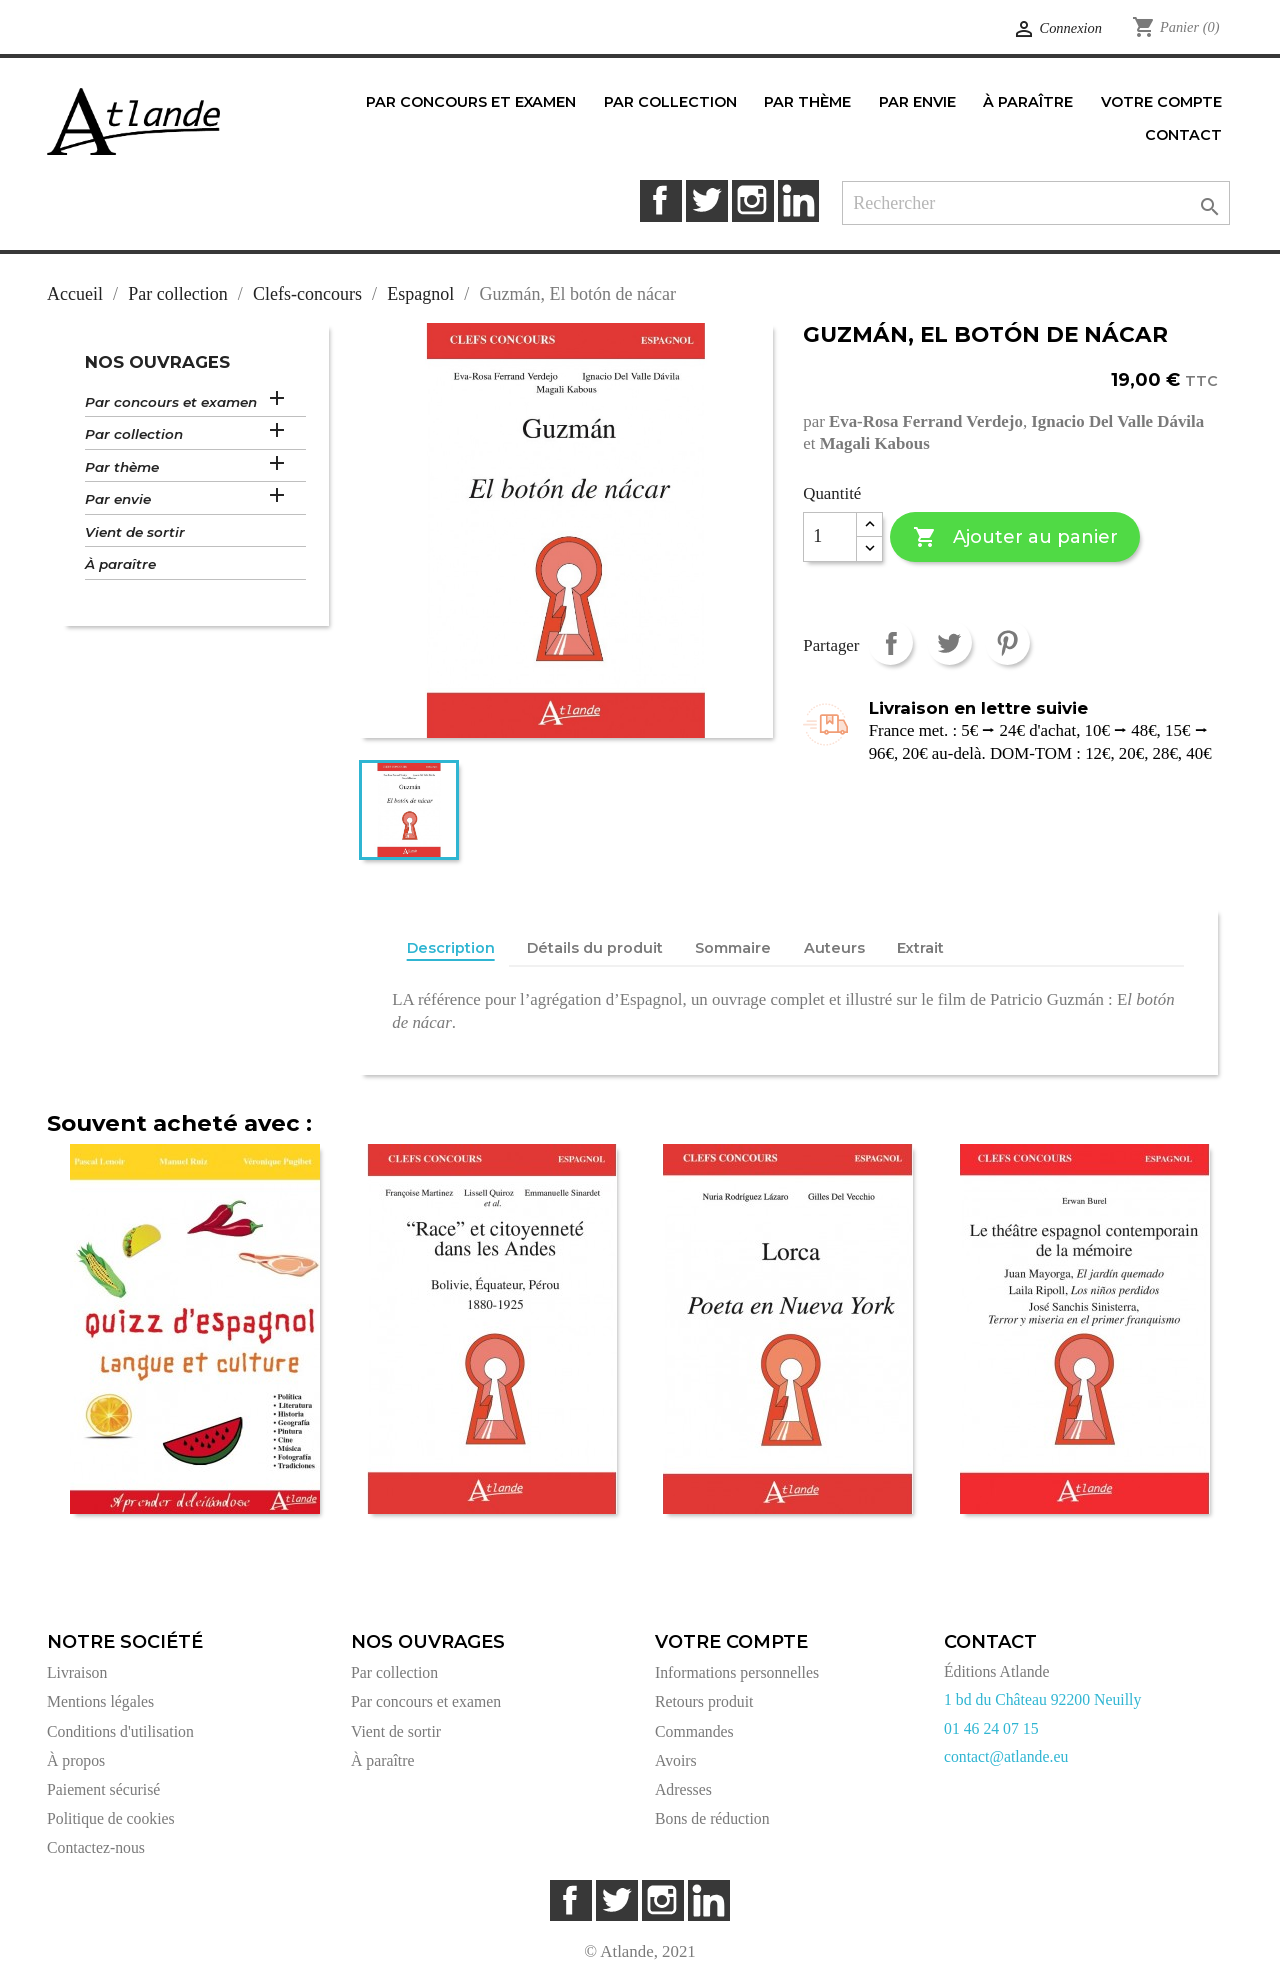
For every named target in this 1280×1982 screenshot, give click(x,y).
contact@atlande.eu (1006, 1756)
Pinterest (1007, 642)
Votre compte (731, 1642)
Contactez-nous (96, 1847)
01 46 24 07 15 (991, 1728)
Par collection (134, 434)
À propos (76, 1760)
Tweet (949, 642)
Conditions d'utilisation (120, 1731)
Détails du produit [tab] (595, 948)
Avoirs (676, 1760)
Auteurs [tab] (834, 948)
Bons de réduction (712, 1818)
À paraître (120, 564)
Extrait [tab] (920, 948)
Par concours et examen (171, 402)
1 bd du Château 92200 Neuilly (1042, 1699)
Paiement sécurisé (103, 1789)
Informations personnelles (737, 1672)
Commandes (694, 1731)
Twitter (706, 200)
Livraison (77, 1672)
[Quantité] (830, 537)
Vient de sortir (135, 532)
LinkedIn (798, 200)
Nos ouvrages (157, 362)
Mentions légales (100, 1701)
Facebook (660, 200)
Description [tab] (451, 948)
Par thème (122, 467)
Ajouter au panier (1015, 537)
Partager (890, 642)
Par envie (118, 499)
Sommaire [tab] (733, 948)
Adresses (683, 1789)
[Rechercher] (1036, 203)
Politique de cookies (111, 1818)
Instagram (752, 200)
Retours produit (704, 1701)
